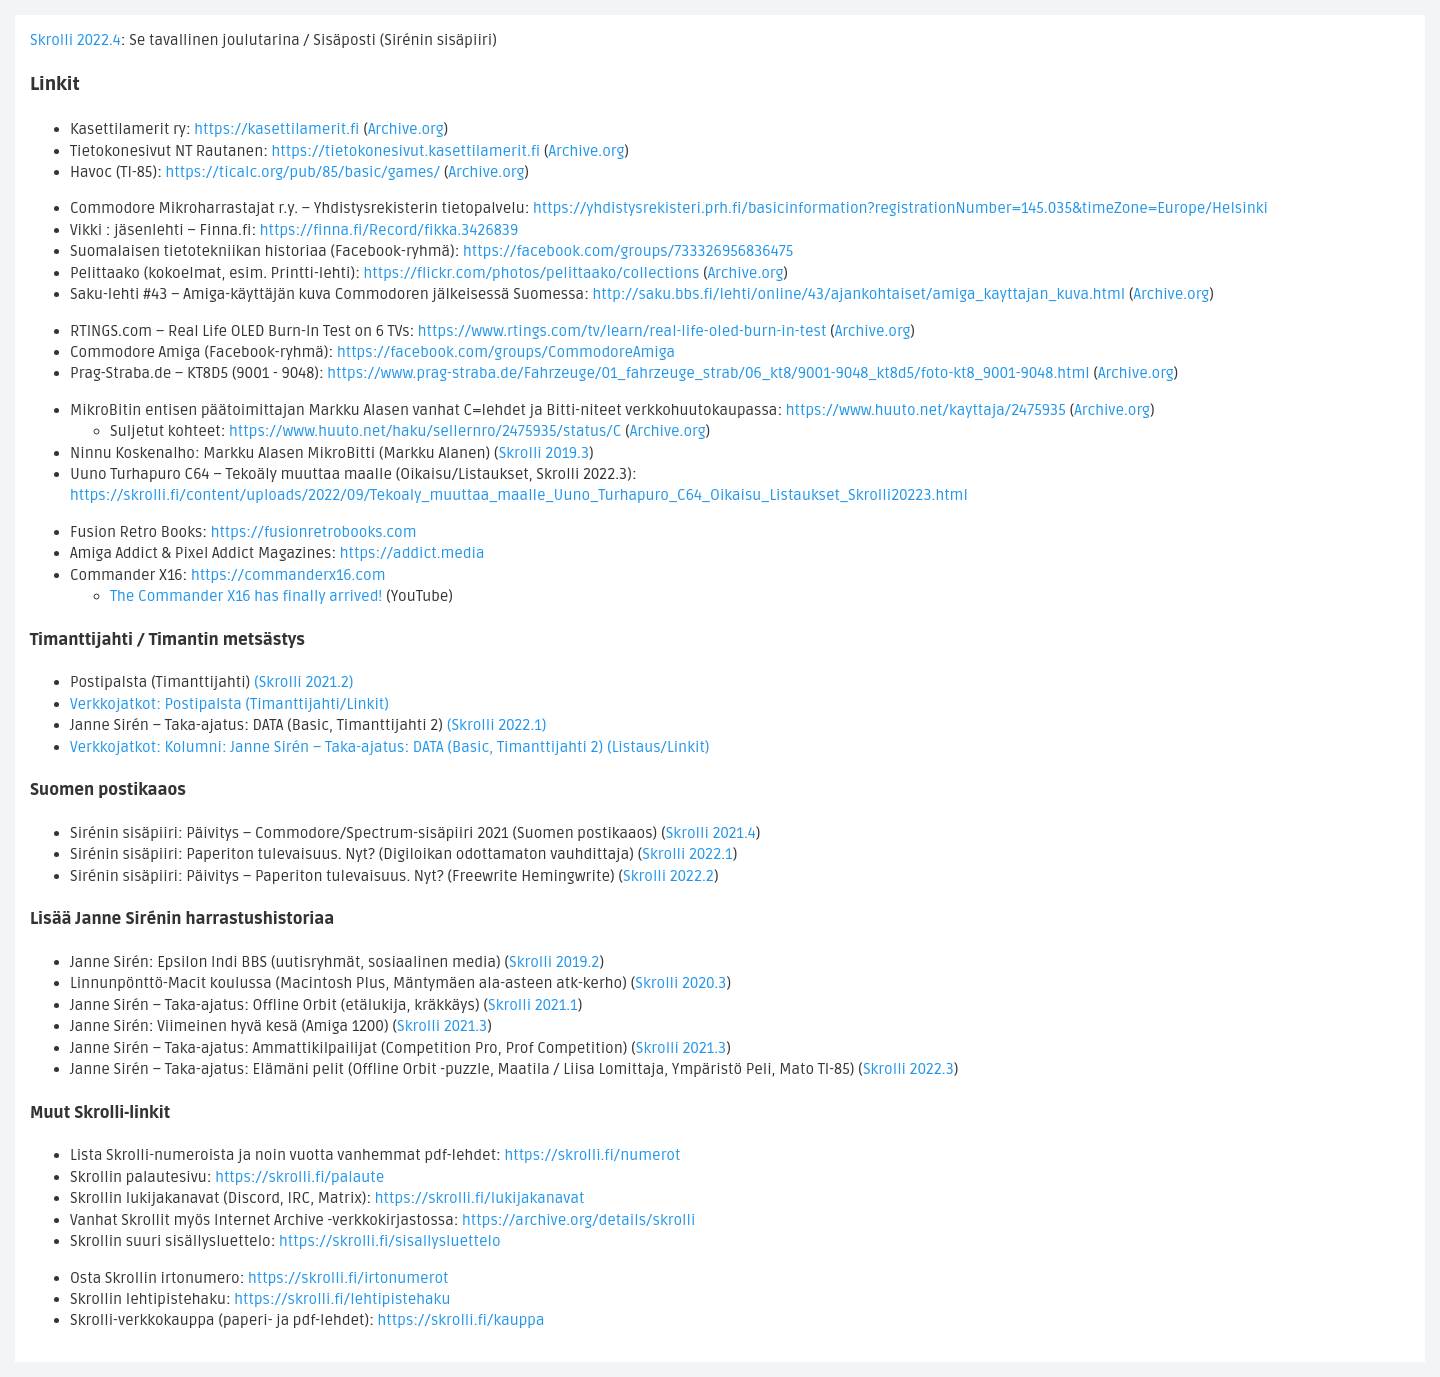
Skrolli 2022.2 (668, 876)
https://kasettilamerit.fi (276, 129)
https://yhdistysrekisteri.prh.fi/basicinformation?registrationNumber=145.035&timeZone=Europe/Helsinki (900, 208)
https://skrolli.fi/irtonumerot (348, 1278)
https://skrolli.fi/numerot (592, 1155)
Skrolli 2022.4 (75, 40)
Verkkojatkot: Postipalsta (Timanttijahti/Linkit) (229, 704)
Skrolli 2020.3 (680, 983)
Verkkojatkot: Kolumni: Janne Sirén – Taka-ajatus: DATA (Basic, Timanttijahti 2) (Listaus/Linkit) (390, 747)
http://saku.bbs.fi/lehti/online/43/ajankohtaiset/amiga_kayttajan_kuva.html (858, 294)
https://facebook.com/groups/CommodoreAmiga (506, 352)
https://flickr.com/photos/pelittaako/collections (532, 273)
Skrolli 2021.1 (533, 1005)
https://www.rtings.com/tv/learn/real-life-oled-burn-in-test (622, 331)
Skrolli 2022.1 (687, 854)
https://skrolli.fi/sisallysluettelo (390, 1241)
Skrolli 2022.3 (908, 1069)
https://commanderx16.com (288, 575)
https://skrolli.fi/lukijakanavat (480, 1198)
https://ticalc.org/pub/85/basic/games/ (303, 172)
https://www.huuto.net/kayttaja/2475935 (926, 410)
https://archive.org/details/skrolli (578, 1220)
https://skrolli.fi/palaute (299, 1177)
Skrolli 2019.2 (554, 962)
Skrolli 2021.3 (442, 1026)
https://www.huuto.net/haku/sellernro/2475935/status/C (425, 431)
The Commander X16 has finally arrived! (246, 596)
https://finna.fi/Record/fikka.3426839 (389, 230)
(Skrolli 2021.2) (304, 682)
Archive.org (406, 129)
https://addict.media (412, 553)
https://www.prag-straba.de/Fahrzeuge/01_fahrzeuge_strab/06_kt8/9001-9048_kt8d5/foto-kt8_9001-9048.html (708, 373)
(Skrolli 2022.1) (497, 725)
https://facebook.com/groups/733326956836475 (628, 251)
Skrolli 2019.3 (544, 453)
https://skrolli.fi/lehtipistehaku (342, 1299)
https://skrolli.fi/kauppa (461, 1320)
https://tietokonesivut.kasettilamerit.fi (406, 151)
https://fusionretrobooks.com (314, 532)
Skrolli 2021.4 (711, 833)
